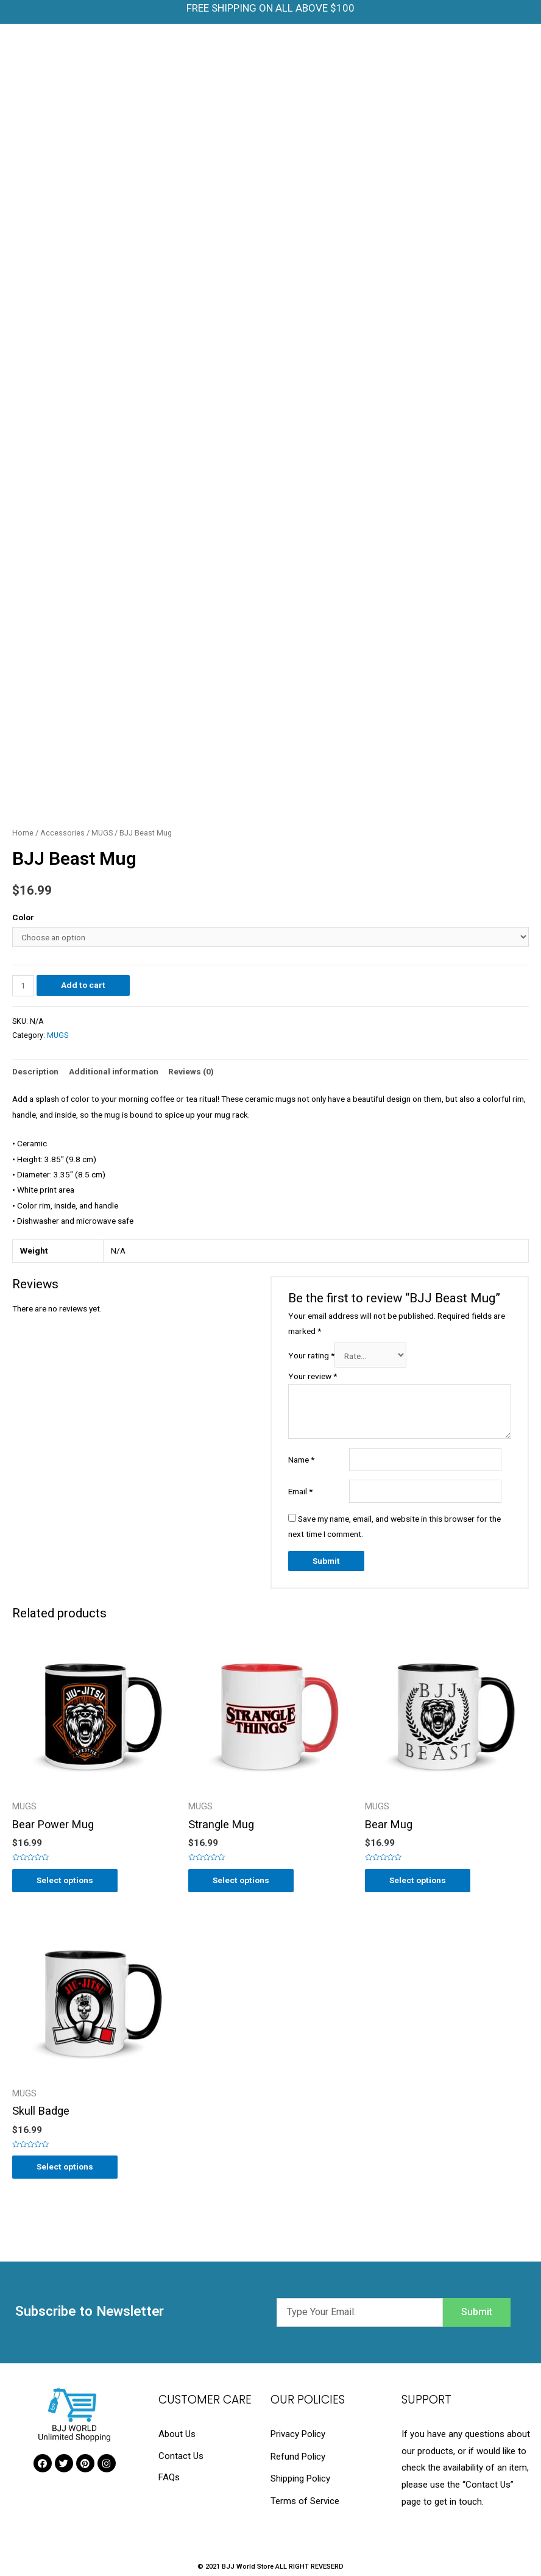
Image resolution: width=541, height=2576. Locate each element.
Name (301, 1459)
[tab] (35, 1072)
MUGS (102, 832)
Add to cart (83, 985)
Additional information (113, 1071)
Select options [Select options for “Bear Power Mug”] (65, 1880)
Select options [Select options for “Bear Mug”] (417, 1880)
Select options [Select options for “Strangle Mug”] (241, 1880)
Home (23, 832)
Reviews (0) (191, 1071)
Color (23, 917)
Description (35, 1071)
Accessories (62, 832)
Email (300, 1491)
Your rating (311, 1356)
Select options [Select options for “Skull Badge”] (65, 2166)
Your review (312, 1376)
